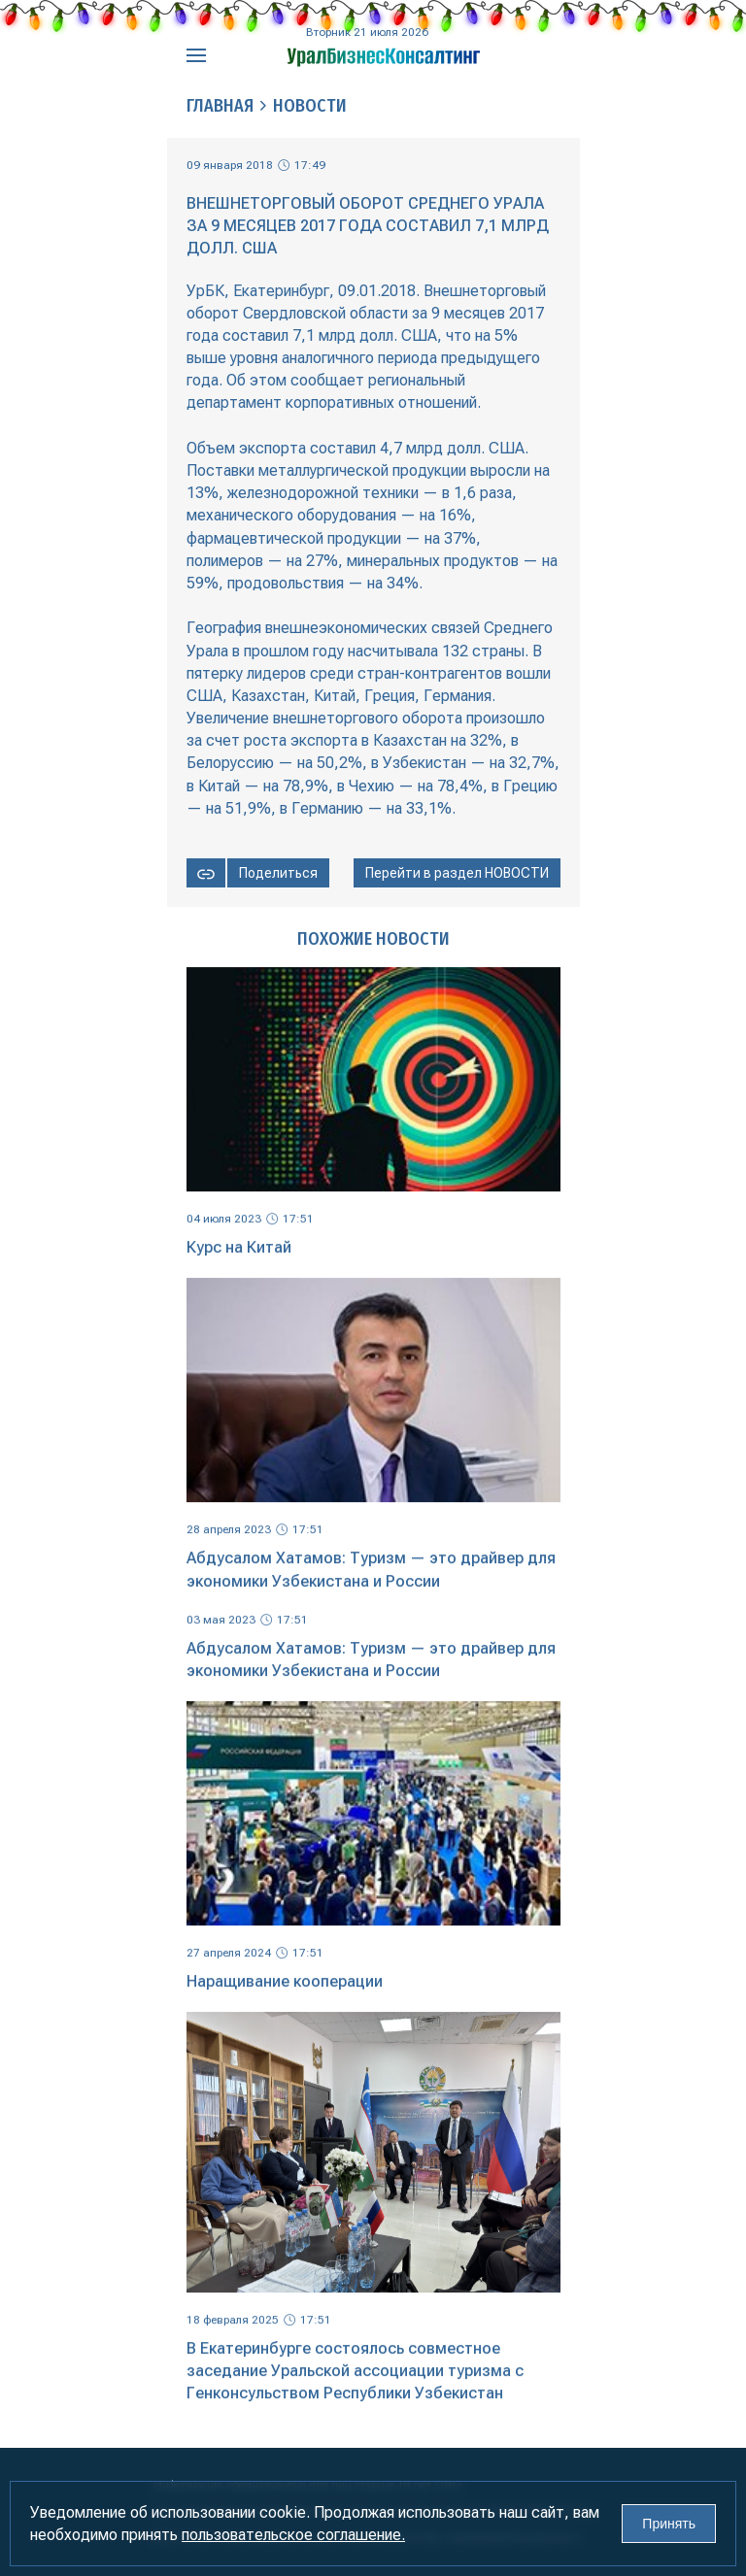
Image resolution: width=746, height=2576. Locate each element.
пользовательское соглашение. (293, 2535)
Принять (668, 2523)
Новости (310, 106)
